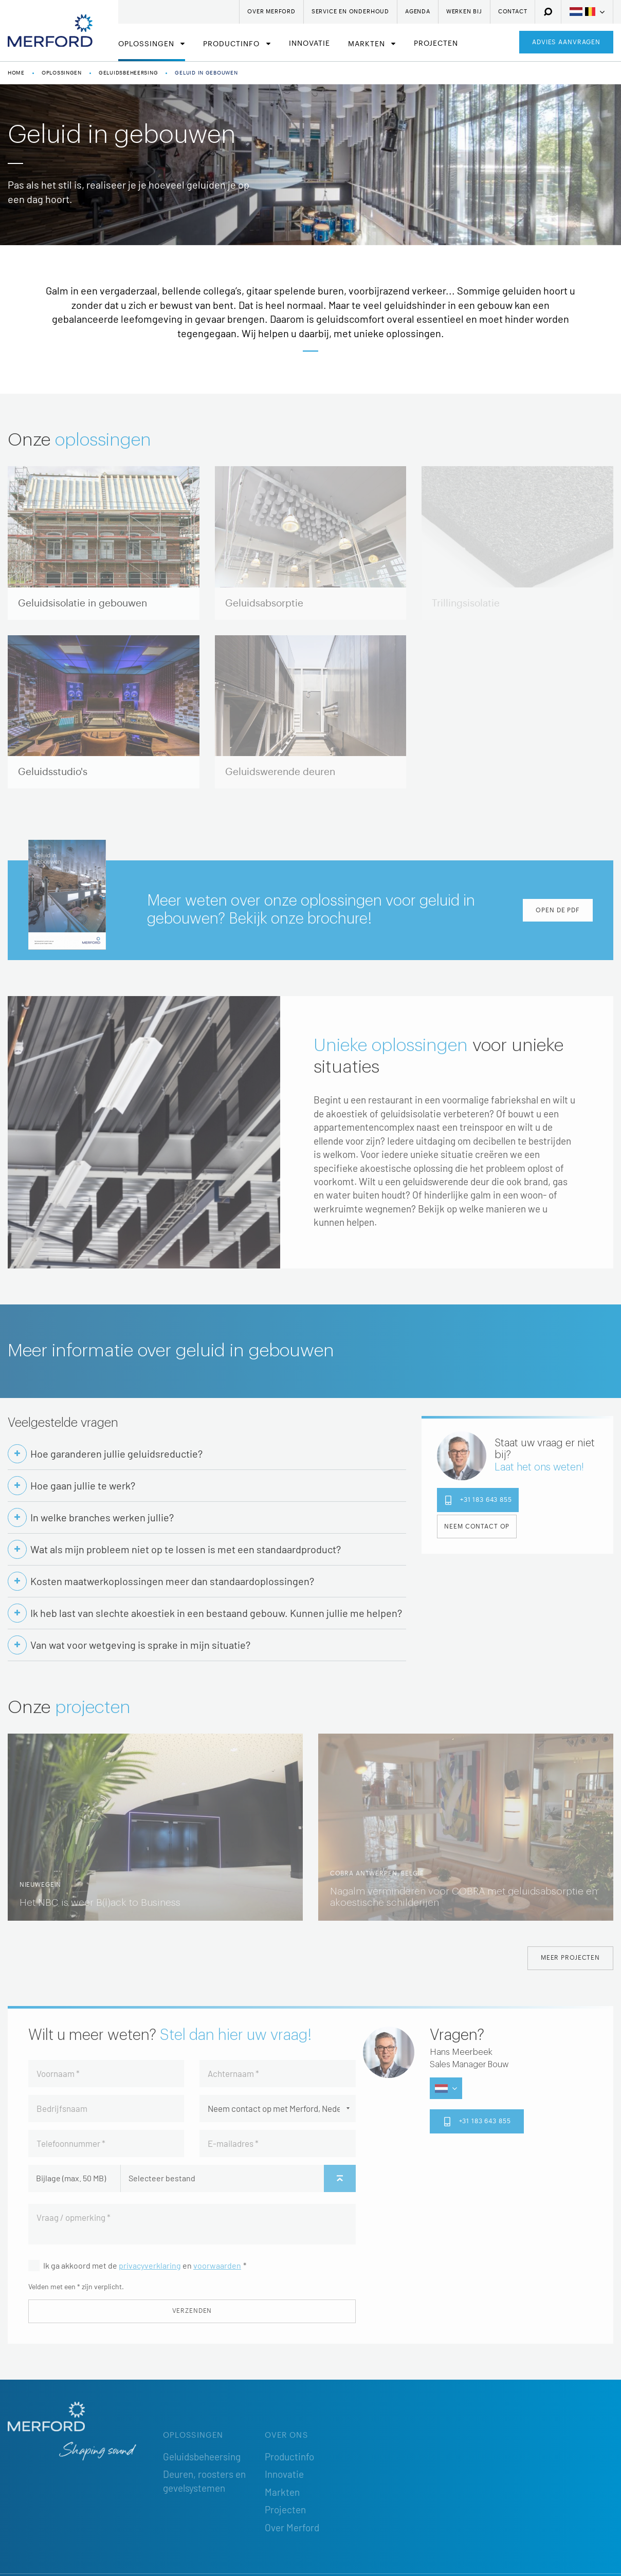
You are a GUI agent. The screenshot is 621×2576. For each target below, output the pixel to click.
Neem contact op (476, 1526)
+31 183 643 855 (478, 1500)
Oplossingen (147, 44)
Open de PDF (558, 910)
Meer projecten (570, 1958)
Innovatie (309, 43)
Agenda (417, 11)
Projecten (436, 43)
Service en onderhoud (350, 11)
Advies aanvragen (566, 42)
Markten (368, 44)
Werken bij (464, 11)
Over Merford (271, 11)
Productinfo (232, 44)
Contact (512, 11)
